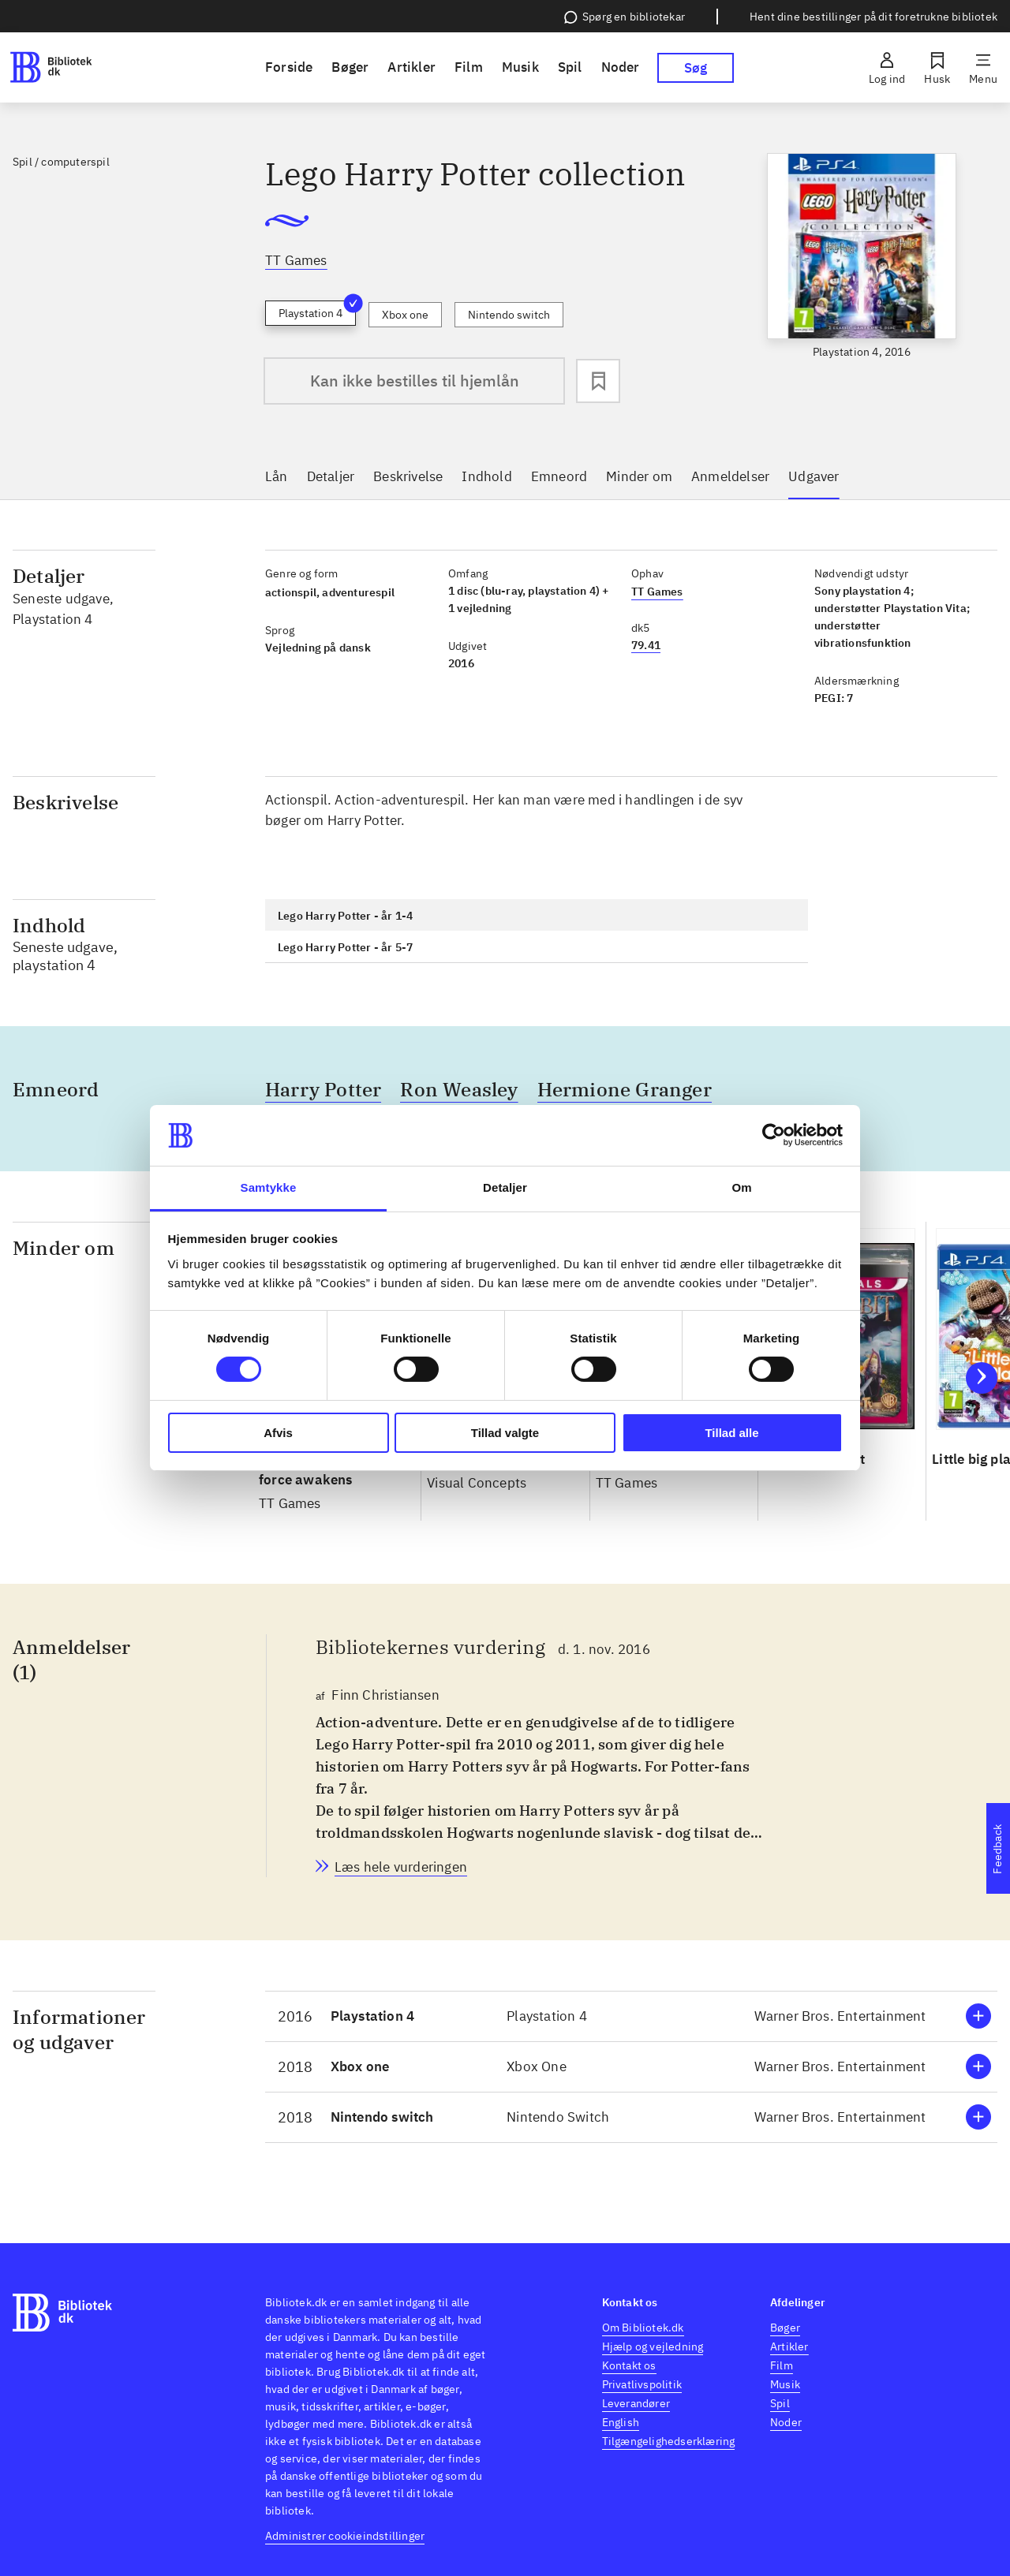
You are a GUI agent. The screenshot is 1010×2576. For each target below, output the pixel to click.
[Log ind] (887, 67)
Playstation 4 (317, 310)
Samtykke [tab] (269, 1187)
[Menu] (983, 67)
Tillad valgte (505, 1432)
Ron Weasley (459, 1089)
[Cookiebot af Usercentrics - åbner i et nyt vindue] (774, 1135)
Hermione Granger (624, 1089)
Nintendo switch (509, 315)
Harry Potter (323, 1089)
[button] (631, 2016)
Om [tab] (741, 1187)
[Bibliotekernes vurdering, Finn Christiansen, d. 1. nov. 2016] (401, 1866)
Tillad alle (731, 1432)
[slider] (862, 271)
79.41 (645, 645)
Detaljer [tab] (505, 1187)
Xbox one (405, 315)
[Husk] (937, 67)
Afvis (278, 1432)
